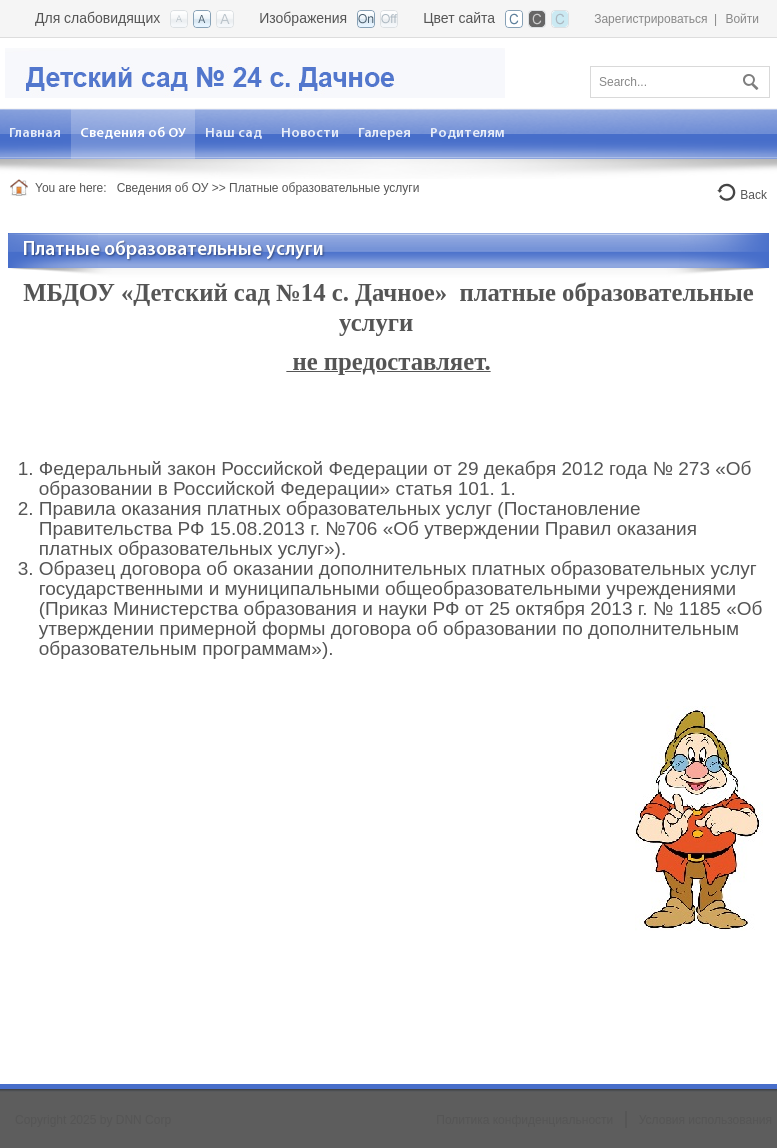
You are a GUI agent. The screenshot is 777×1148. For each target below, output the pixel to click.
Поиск (748, 78)
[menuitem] (133, 133)
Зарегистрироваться (650, 19)
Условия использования (705, 1120)
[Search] (680, 82)
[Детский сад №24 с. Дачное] (255, 71)
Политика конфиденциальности (524, 1120)
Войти (742, 19)
